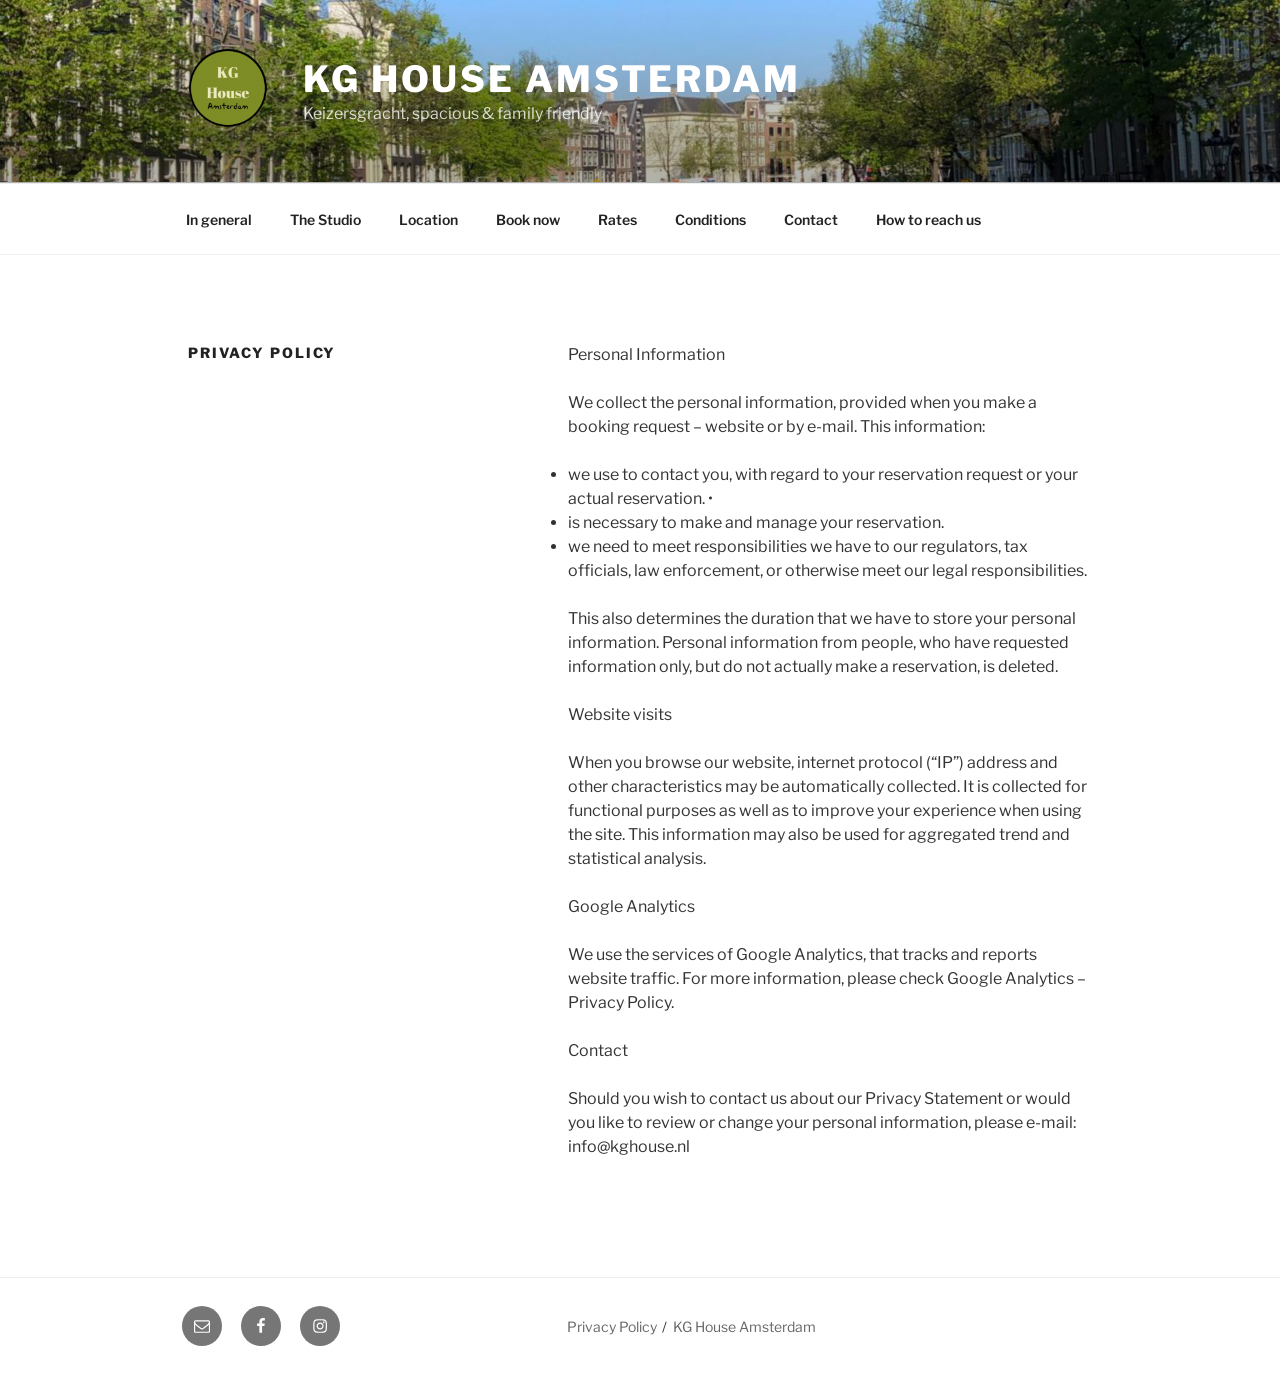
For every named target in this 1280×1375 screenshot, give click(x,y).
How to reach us (928, 219)
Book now (528, 219)
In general (219, 219)
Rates (617, 219)
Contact (811, 219)
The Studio (325, 219)
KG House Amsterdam (552, 79)
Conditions (710, 219)
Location (428, 219)
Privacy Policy (612, 1326)
